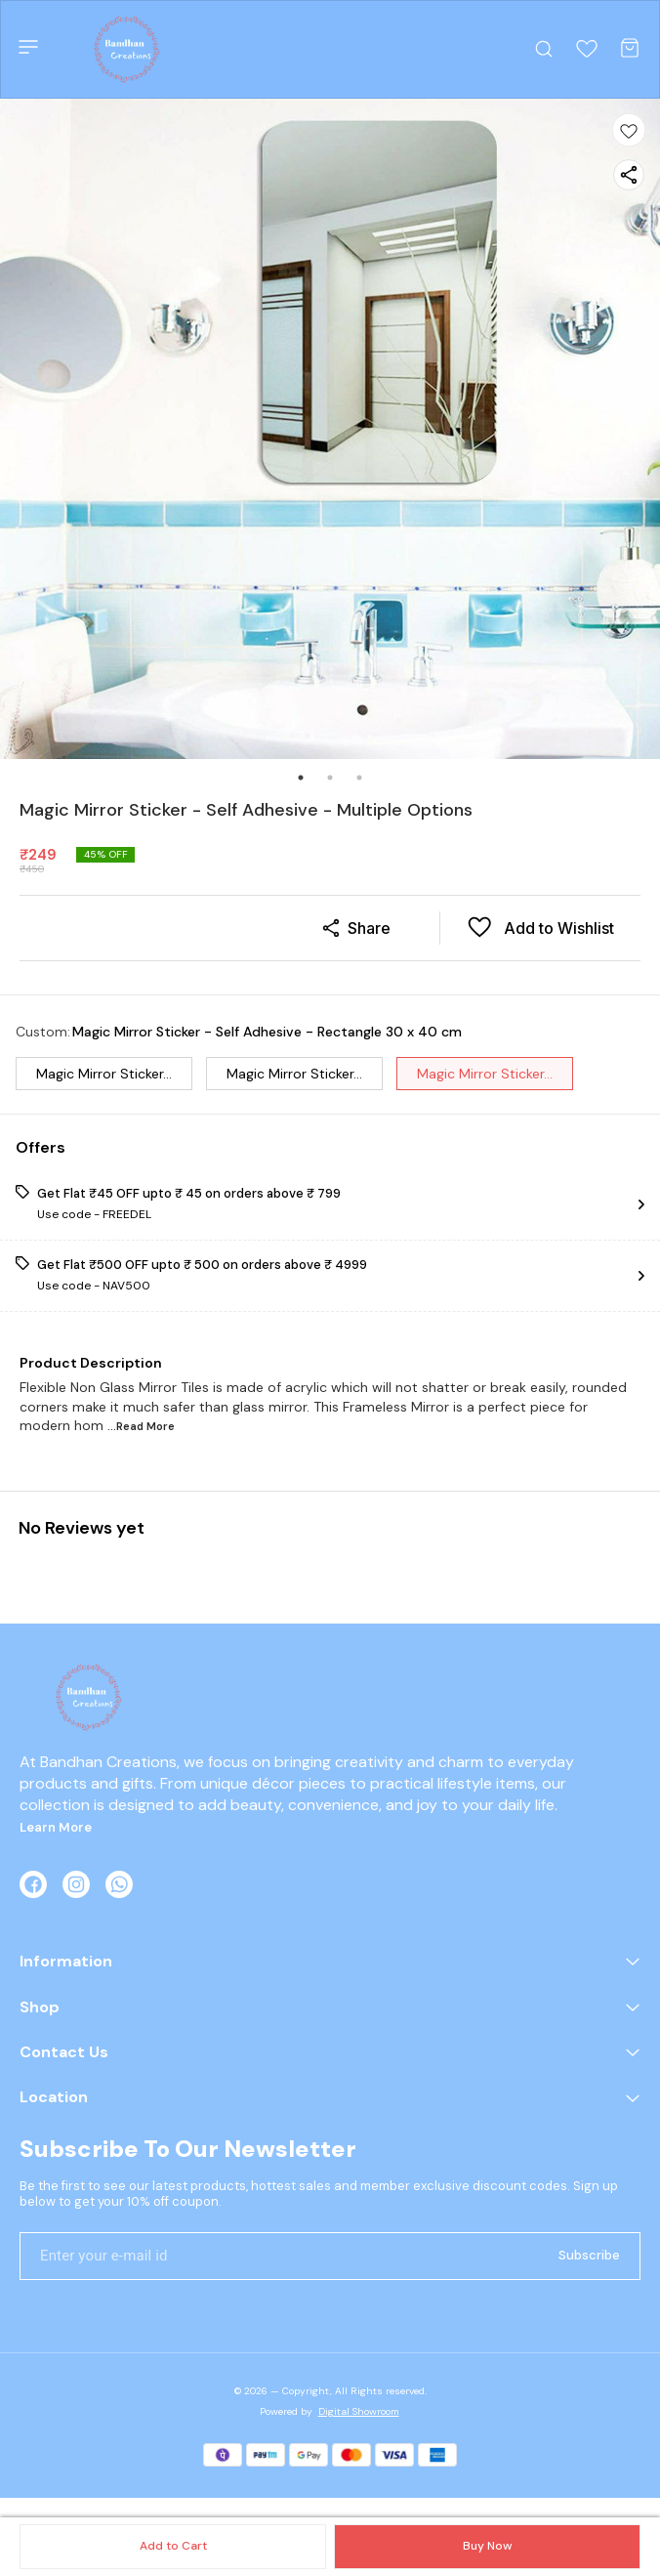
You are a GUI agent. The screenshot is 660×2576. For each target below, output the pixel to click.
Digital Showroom (358, 2411)
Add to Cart (173, 2546)
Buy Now (487, 2546)
